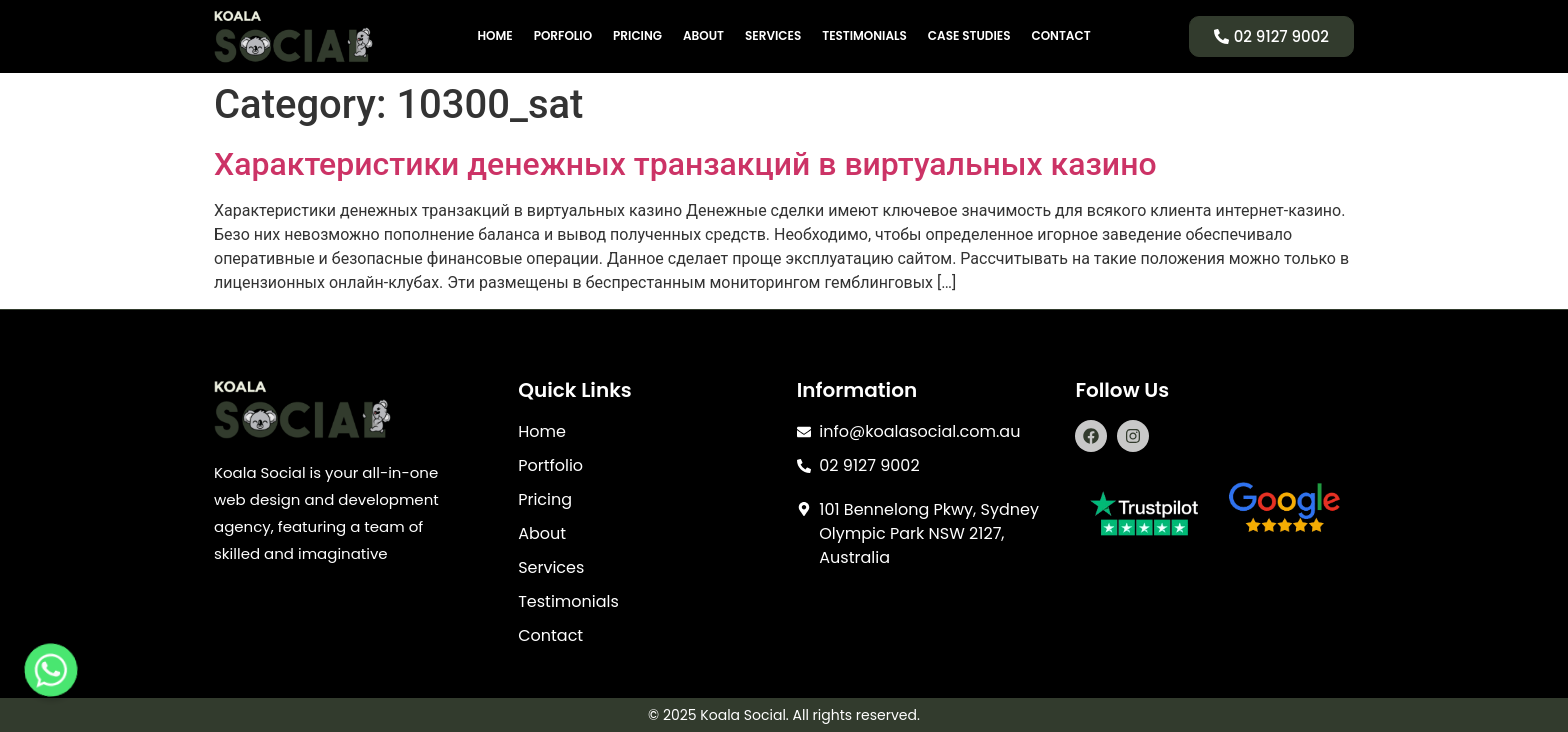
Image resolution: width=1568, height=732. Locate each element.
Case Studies (969, 35)
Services (773, 35)
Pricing (637, 35)
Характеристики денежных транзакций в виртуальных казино (685, 164)
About (703, 35)
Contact (1060, 35)
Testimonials (864, 35)
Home (494, 35)
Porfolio (563, 35)
